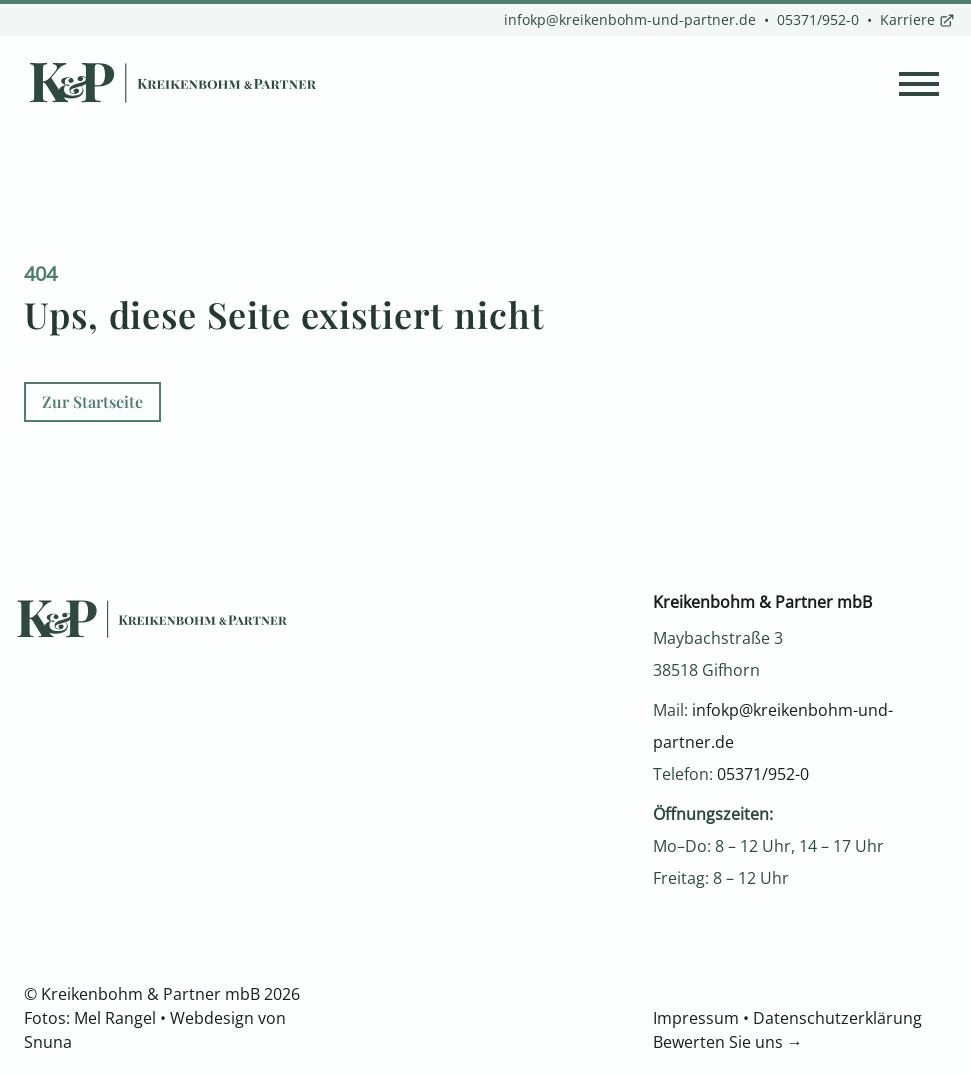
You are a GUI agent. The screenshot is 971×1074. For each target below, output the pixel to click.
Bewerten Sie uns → (728, 1042)
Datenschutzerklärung (837, 1018)
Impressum (696, 1018)
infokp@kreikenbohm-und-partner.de (630, 19)
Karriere (917, 19)
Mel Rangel (115, 1018)
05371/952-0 (818, 19)
